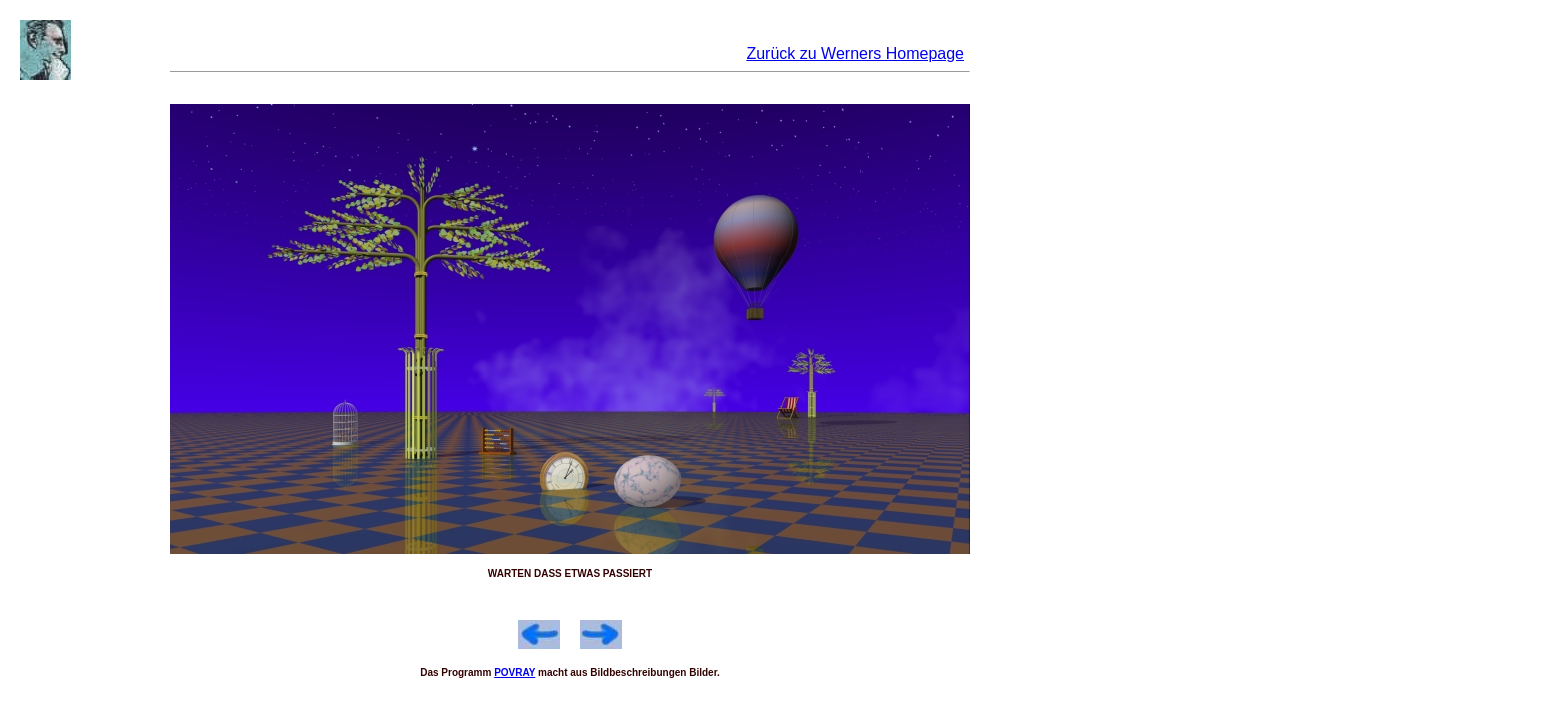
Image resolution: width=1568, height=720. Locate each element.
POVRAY (514, 672)
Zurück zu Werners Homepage (855, 53)
